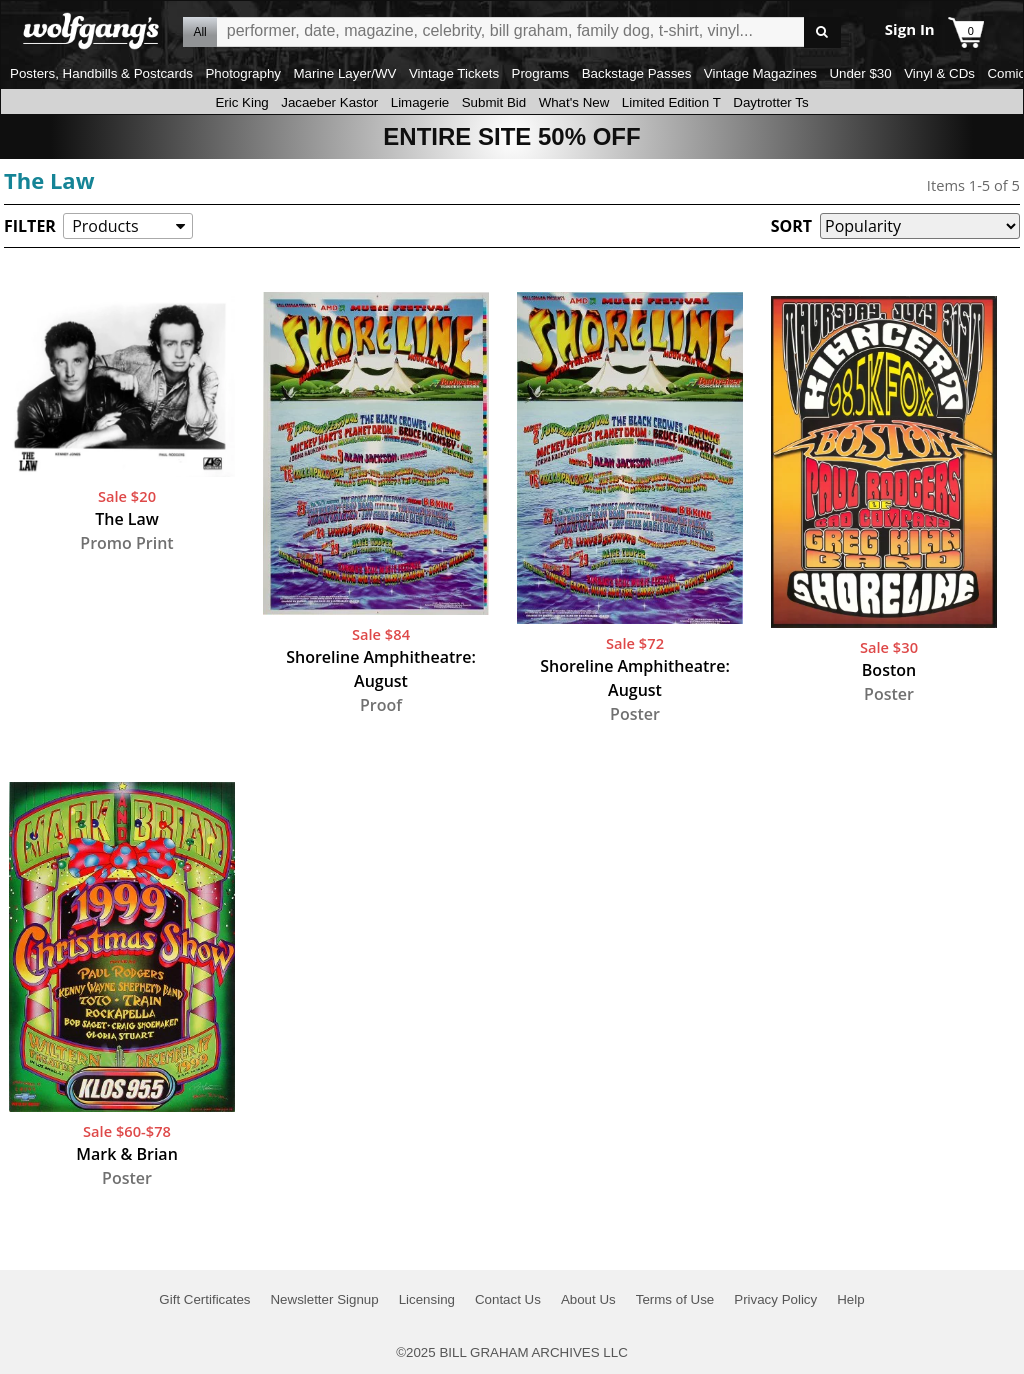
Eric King (241, 102)
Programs (541, 73)
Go (822, 32)
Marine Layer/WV (344, 73)
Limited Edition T (671, 102)
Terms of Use (675, 1299)
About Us (588, 1299)
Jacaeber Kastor (329, 102)
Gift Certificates (204, 1299)
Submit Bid (494, 102)
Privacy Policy (775, 1299)
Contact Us (508, 1299)
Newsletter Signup (324, 1299)
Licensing (427, 1299)
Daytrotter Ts (770, 102)
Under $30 (860, 73)
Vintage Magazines (760, 73)
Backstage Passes (637, 73)
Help (850, 1299)
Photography (243, 73)
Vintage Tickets (454, 73)
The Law (49, 180)
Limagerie (420, 102)
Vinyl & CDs (939, 73)
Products (105, 226)
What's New (574, 102)
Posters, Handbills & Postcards (101, 73)
